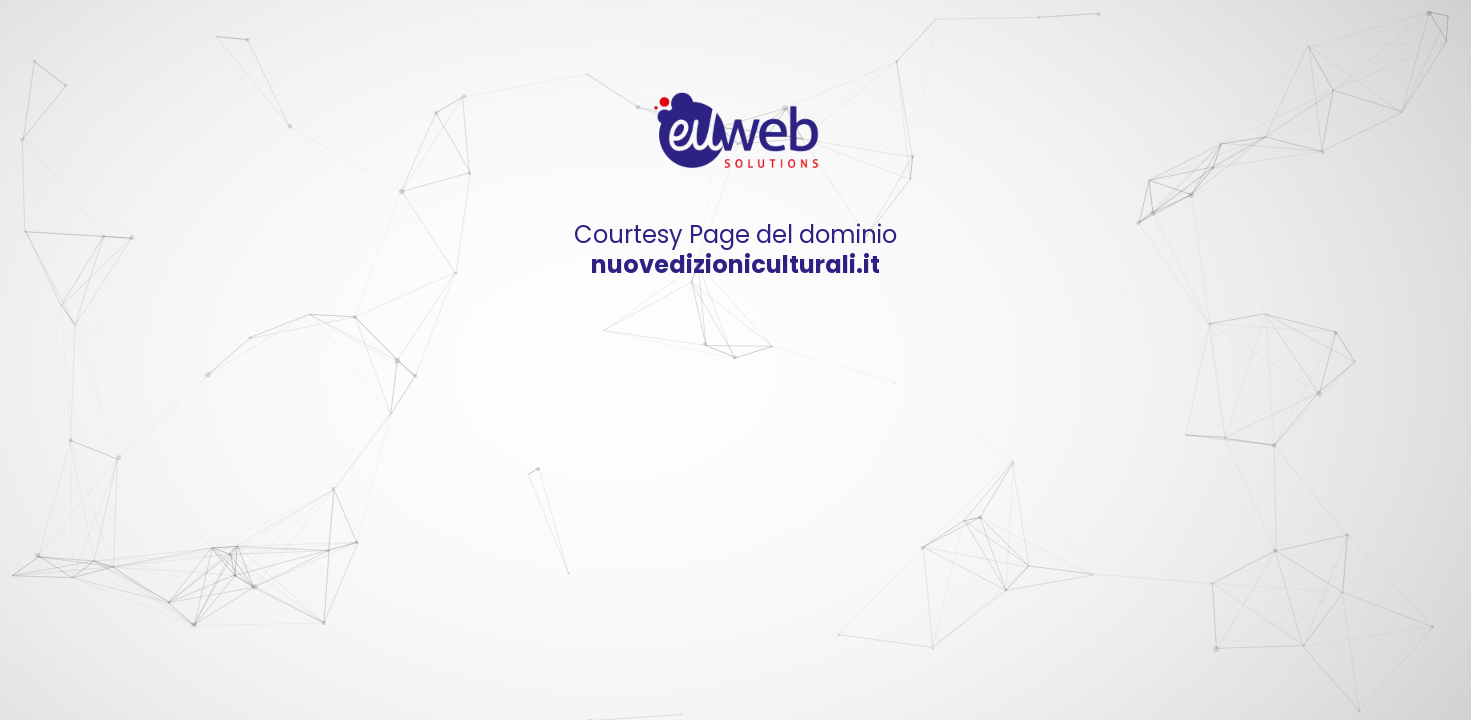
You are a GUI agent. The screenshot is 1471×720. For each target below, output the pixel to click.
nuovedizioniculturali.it (735, 264)
